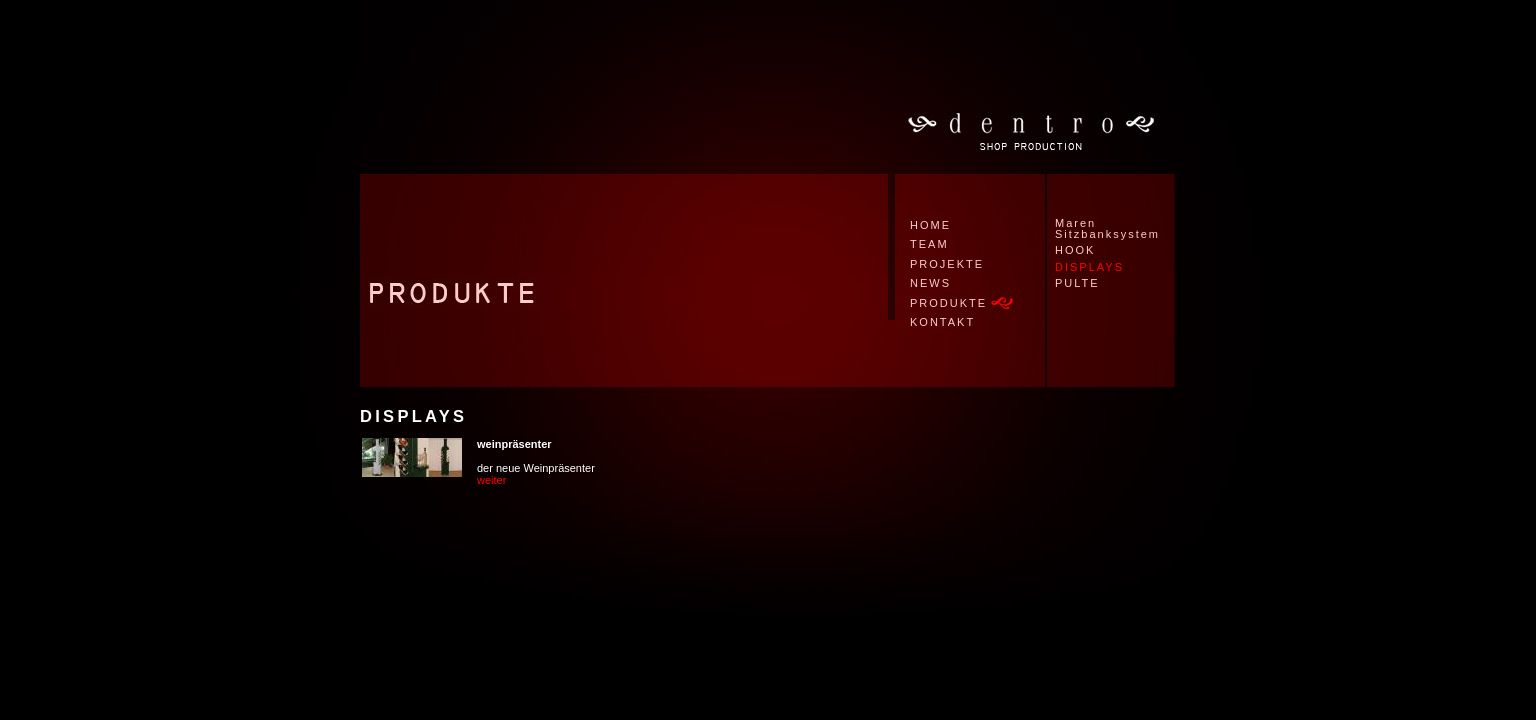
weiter (491, 480)
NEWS (930, 283)
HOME (930, 225)
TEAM (929, 244)
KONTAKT (942, 322)
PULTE (1077, 283)
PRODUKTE (948, 303)
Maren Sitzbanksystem (1107, 228)
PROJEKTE (947, 264)
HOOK (1075, 250)
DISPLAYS (1089, 267)
